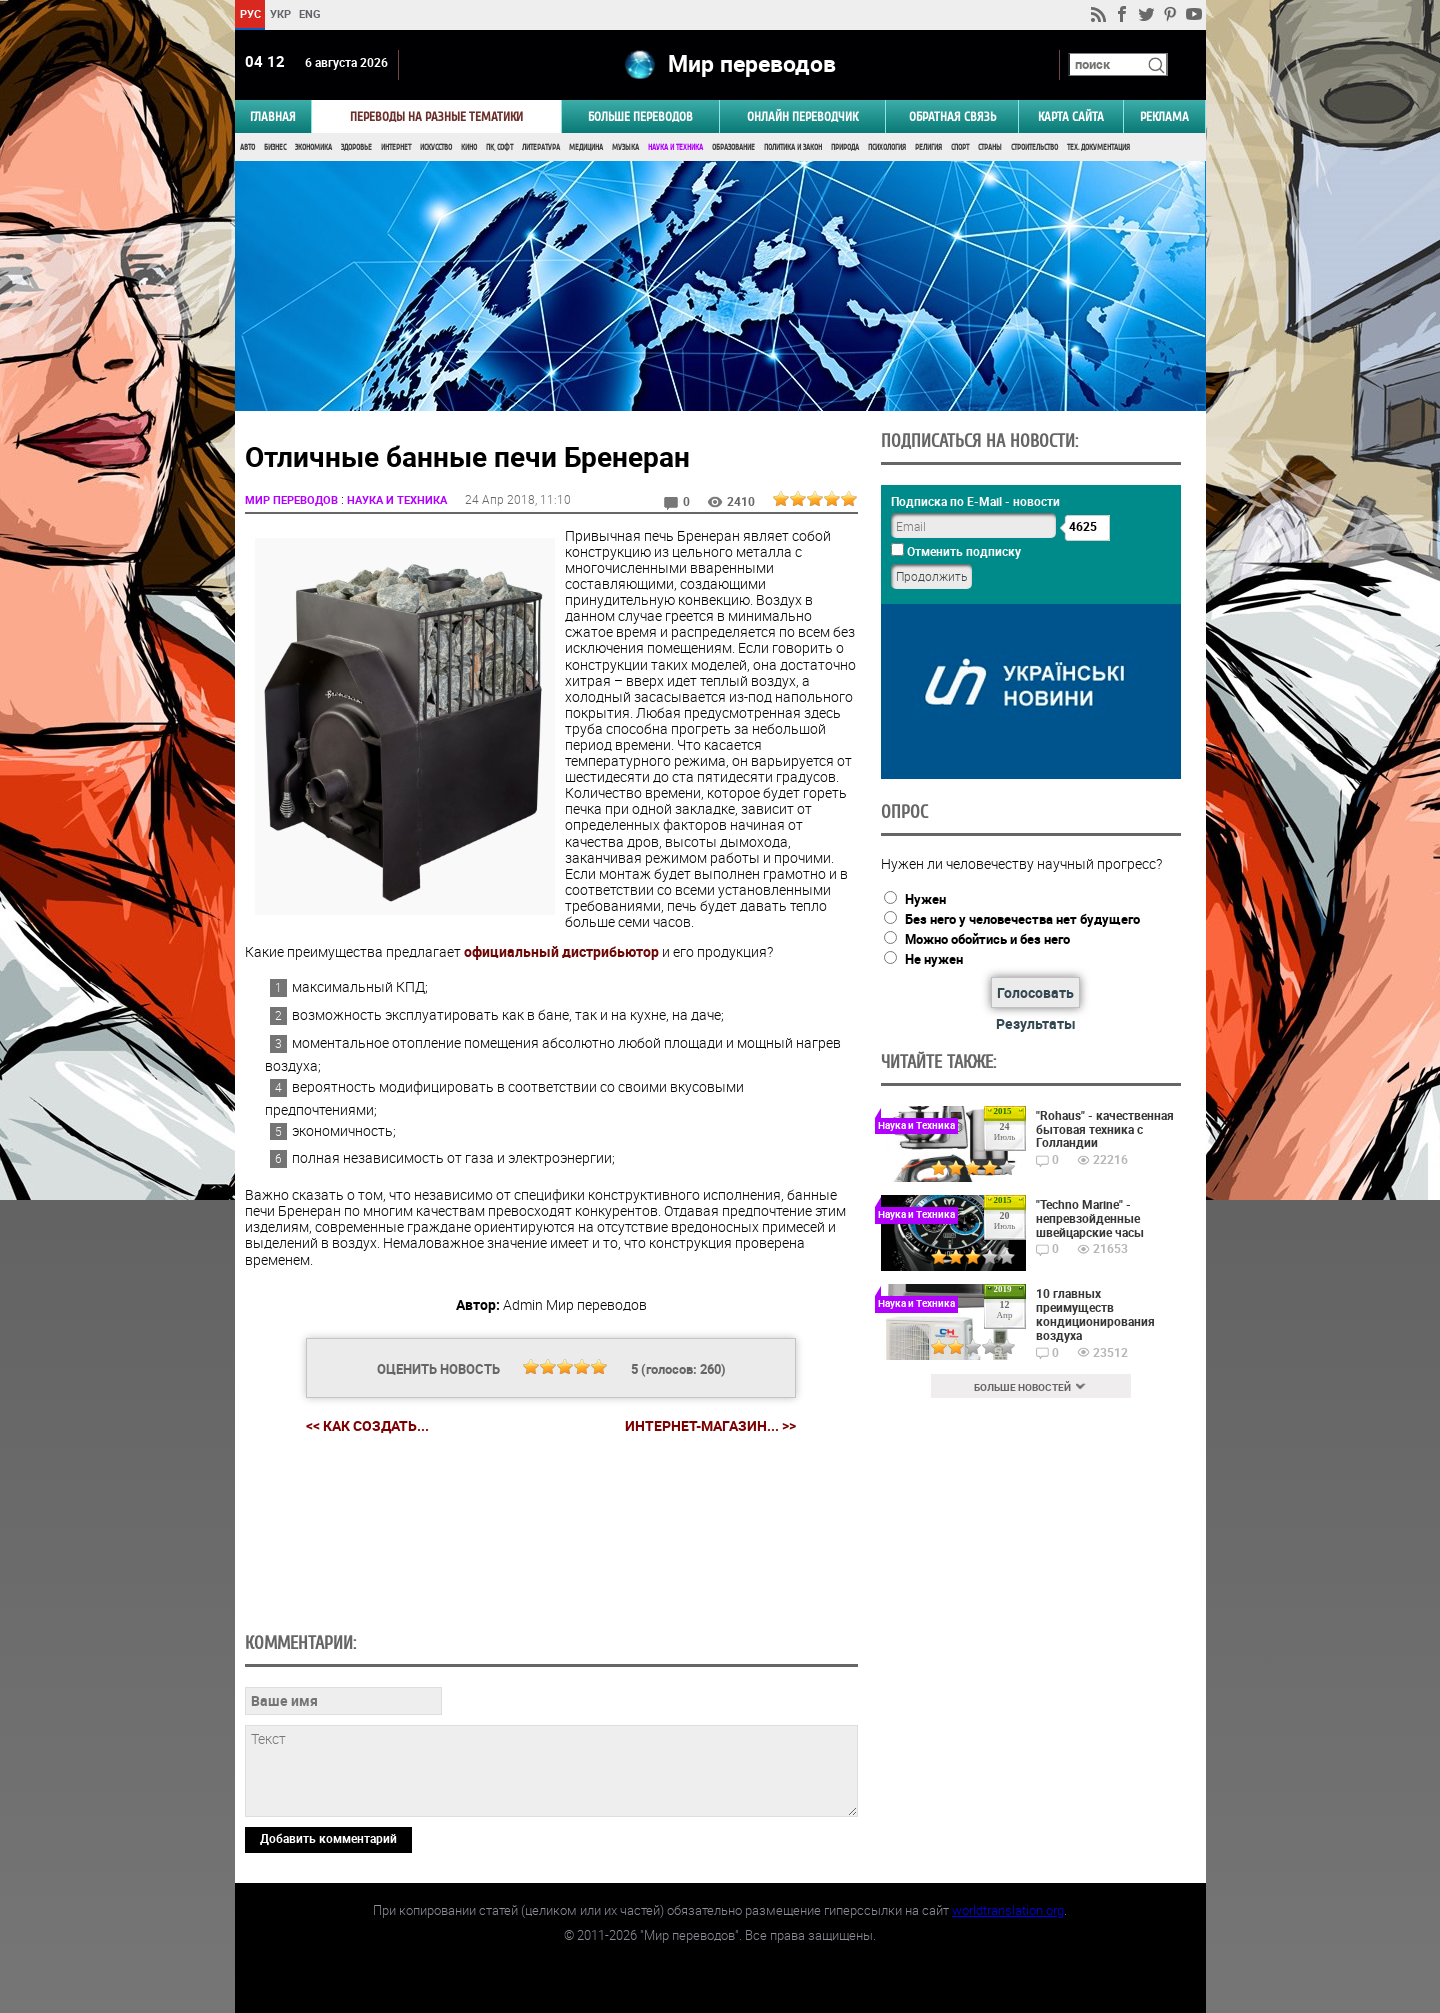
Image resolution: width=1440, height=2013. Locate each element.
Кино (469, 147)
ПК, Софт (499, 147)
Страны (990, 147)
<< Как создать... (367, 1425)
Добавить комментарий (328, 1838)
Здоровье (356, 147)
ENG (310, 13)
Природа (845, 147)
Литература (541, 147)
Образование (733, 147)
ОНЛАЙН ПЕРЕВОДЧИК (802, 116)
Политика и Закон (793, 147)
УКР (279, 13)
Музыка (625, 147)
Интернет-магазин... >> (710, 1426)
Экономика (313, 147)
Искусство (436, 147)
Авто (247, 147)
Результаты (1036, 1023)
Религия (928, 147)
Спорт (960, 147)
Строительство (1034, 147)
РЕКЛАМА (1164, 116)
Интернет (396, 147)
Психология (887, 147)
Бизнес (275, 147)
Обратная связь (952, 116)
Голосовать (1035, 992)
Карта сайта (1071, 116)
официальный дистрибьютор (561, 951)
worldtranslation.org (1008, 1910)
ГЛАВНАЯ (273, 116)
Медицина (586, 147)
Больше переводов (640, 116)
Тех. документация (1098, 147)
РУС (249, 13)
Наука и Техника (675, 147)
